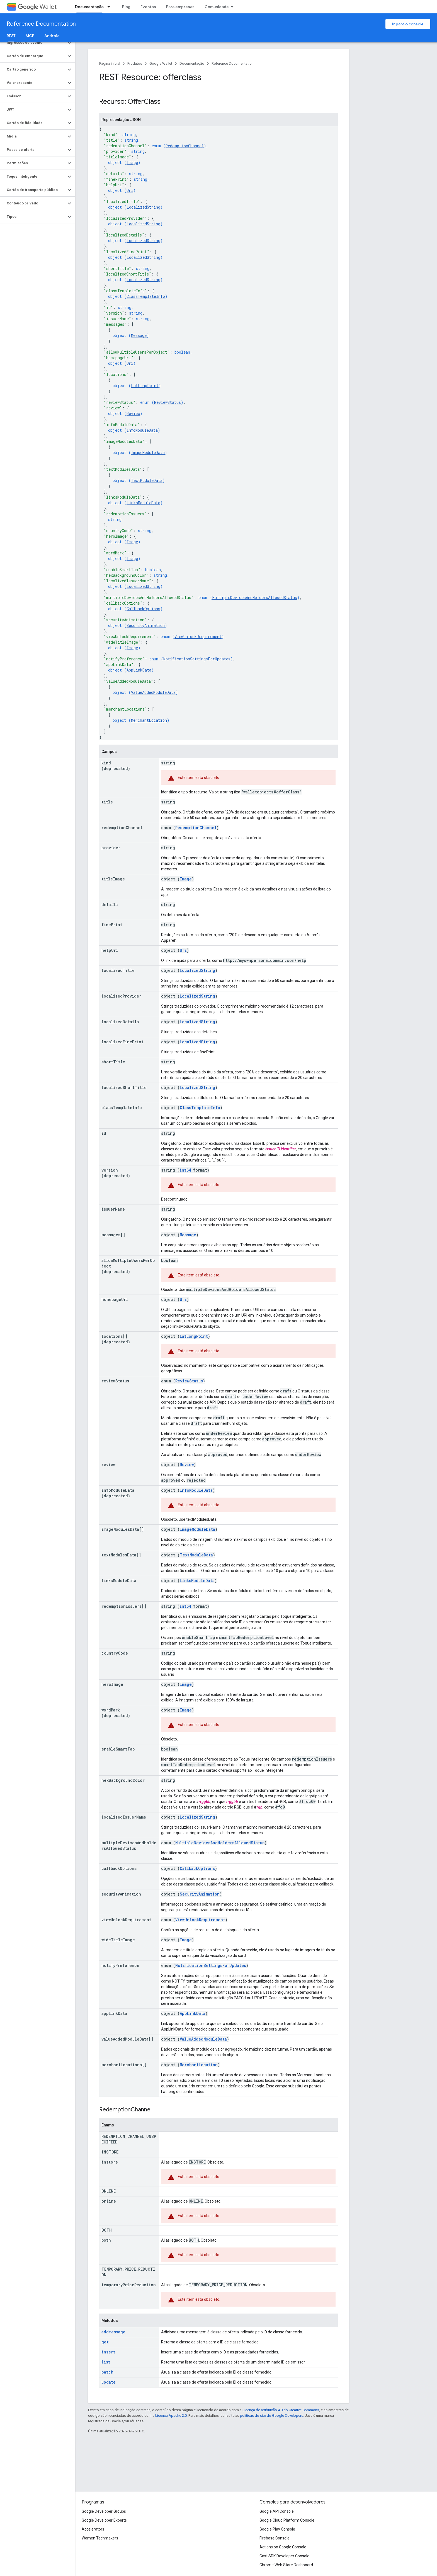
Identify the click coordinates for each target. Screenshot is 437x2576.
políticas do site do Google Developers (271, 2415)
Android (52, 35)
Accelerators (93, 2529)
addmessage (113, 2331)
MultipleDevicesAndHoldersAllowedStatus (254, 597)
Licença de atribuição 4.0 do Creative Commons (280, 2410)
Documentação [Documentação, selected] (89, 6)
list (105, 2362)
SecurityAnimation (146, 625)
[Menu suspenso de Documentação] (110, 6)
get (105, 2342)
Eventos (148, 6)
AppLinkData (139, 670)
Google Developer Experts (104, 2520)
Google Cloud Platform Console (286, 2520)
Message (139, 335)
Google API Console (276, 2511)
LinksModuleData (143, 502)
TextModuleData (146, 480)
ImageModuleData (148, 452)
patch (107, 2372)
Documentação (191, 63)
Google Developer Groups (104, 2511)
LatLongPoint (145, 385)
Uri (130, 190)
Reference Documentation (41, 23)
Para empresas (180, 6)
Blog (126, 6)
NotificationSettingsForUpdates (196, 658)
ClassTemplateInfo (146, 296)
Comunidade (217, 6)
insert (108, 2352)
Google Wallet (160, 63)
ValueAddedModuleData (153, 692)
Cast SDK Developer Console (284, 2556)
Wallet (37, 7)
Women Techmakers (100, 2538)
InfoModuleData (142, 430)
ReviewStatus (167, 402)
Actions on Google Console (282, 2547)
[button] (33, 42)
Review (133, 413)
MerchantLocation (149, 720)
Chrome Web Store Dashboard (286, 2565)
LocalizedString (143, 207)
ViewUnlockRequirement (198, 636)
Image (132, 162)
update (108, 2382)
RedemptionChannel (185, 145)
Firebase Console (274, 2538)
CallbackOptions (143, 608)
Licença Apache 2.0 (171, 2415)
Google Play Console (277, 2529)
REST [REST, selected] (11, 35)
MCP (30, 35)
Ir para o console (408, 23)
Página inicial (109, 63)
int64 (185, 1170)
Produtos (134, 63)
